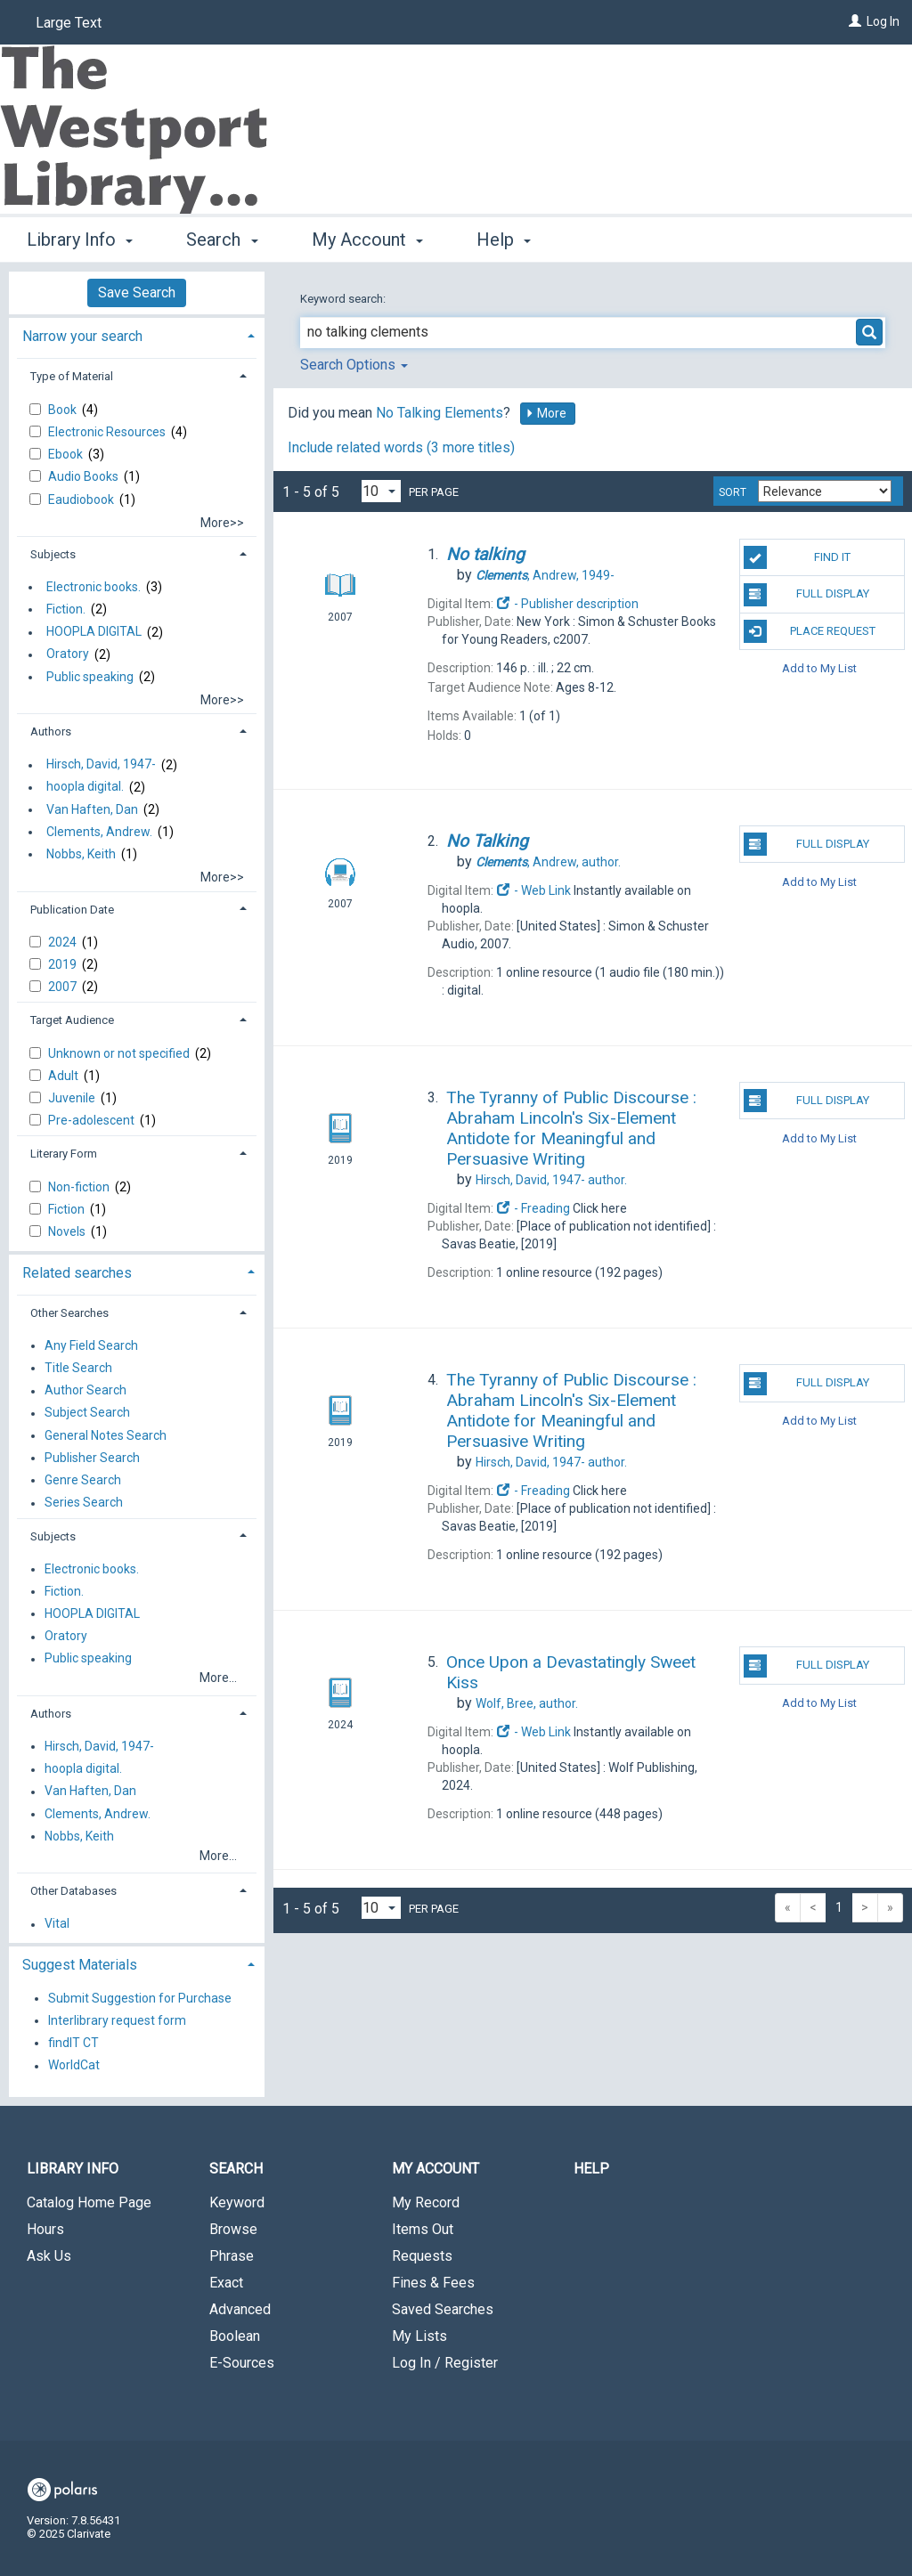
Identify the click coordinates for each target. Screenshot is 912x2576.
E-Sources (241, 2362)
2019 (63, 964)
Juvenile (73, 1098)
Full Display (806, 594)
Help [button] (503, 239)
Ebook (67, 454)
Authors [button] (50, 731)
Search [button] (221, 239)
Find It (797, 557)
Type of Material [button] (71, 376)
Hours (45, 2229)
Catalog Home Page (89, 2202)
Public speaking (90, 677)
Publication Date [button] (72, 909)
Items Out (422, 2229)
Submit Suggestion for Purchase (140, 1998)
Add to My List (819, 668)
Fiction (67, 1209)
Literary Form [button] (63, 1153)
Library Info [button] (80, 239)
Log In (883, 21)
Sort (732, 492)
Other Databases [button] (73, 1890)
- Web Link (533, 890)
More (545, 413)
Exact (226, 2282)
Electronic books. (93, 587)
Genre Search (83, 1480)
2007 (63, 986)
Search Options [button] (354, 364)
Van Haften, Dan (92, 809)
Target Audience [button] (72, 1020)
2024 (63, 942)
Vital (57, 1924)
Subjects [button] (53, 554)
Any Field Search (91, 1345)
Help (591, 2168)
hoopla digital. (85, 787)
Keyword (237, 2202)
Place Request (809, 631)
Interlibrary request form (117, 2020)
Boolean (234, 2336)
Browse (233, 2229)
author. (548, 862)
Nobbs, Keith (81, 854)
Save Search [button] (136, 292)
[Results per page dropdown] (381, 491)
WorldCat (74, 2066)
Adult (64, 1076)
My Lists (419, 2336)
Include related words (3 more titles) (401, 447)
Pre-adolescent (92, 1120)
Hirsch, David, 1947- (101, 765)
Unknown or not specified (120, 1053)
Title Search (78, 1368)
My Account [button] (367, 239)
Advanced (240, 2309)
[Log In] (855, 21)
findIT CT (73, 2043)
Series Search (84, 1503)
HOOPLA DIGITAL (94, 632)
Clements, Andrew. (99, 832)
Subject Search (87, 1413)
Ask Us (49, 2255)
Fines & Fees (433, 2282)
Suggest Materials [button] (79, 1964)
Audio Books (84, 476)
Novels (68, 1231)
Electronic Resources (108, 432)
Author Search (85, 1391)
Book (63, 409)
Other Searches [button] (69, 1313)
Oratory (67, 654)
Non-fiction (80, 1187)
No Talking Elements (439, 412)
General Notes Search (106, 1435)
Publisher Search (92, 1458)
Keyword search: (344, 298)
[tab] (137, 334)
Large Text (69, 22)
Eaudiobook (82, 499)
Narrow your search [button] (82, 336)
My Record (426, 2202)
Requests (422, 2255)
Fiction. (66, 609)
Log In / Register (445, 2362)
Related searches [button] (77, 1272)
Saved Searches (442, 2309)
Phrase (231, 2255)
